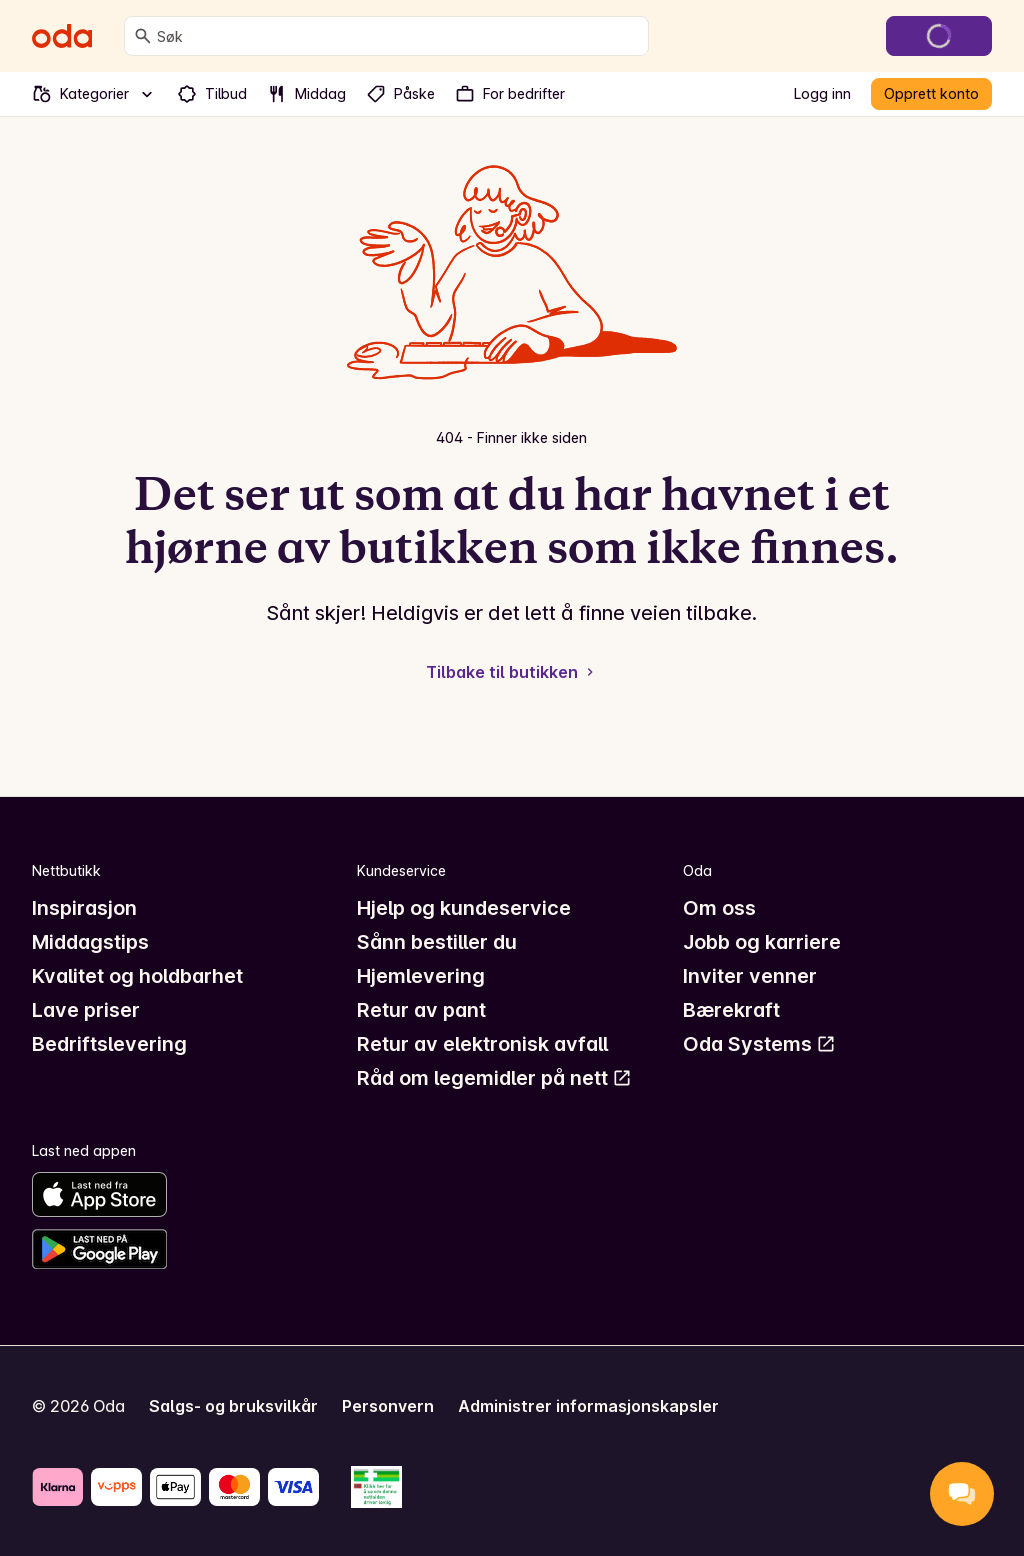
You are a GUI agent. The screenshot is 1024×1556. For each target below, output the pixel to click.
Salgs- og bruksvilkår (233, 1406)
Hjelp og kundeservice (464, 908)
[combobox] (398, 36)
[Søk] (143, 36)
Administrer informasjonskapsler (588, 1406)
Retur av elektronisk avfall (482, 1044)
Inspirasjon (84, 908)
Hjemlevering (421, 976)
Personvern (388, 1406)
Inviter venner (750, 976)
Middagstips (90, 942)
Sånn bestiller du (437, 942)
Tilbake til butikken (512, 672)
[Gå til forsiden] (62, 36)
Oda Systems (759, 1044)
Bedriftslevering (109, 1044)
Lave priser (86, 1010)
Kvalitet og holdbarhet (137, 976)
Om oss (719, 908)
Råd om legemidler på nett (494, 1078)
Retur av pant (421, 1010)
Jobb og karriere (762, 942)
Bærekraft (731, 1010)
